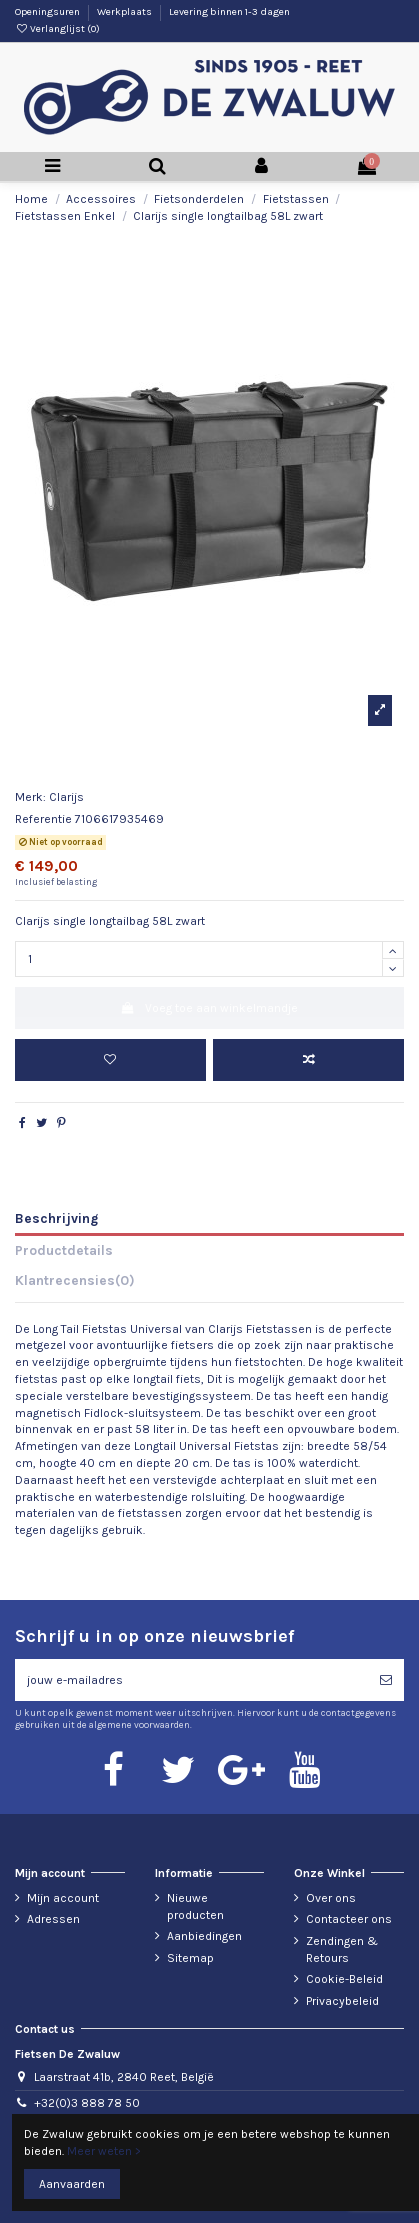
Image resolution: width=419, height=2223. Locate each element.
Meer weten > (104, 2151)
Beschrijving (56, 1218)
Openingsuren (48, 12)
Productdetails (64, 1250)
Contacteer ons (349, 1919)
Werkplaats (125, 12)
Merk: (30, 797)
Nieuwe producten (195, 1906)
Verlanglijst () (57, 29)
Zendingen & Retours (342, 1949)
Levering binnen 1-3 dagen (229, 12)
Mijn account (63, 1898)
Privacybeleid (342, 2001)
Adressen (53, 1919)
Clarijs (66, 797)
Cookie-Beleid (344, 1979)
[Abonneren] (386, 1680)
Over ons (331, 1898)
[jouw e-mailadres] (191, 1680)
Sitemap (190, 1958)
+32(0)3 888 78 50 (87, 2103)
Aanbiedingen (204, 1936)
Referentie (43, 819)
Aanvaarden (72, 2184)
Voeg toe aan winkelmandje (209, 1008)
